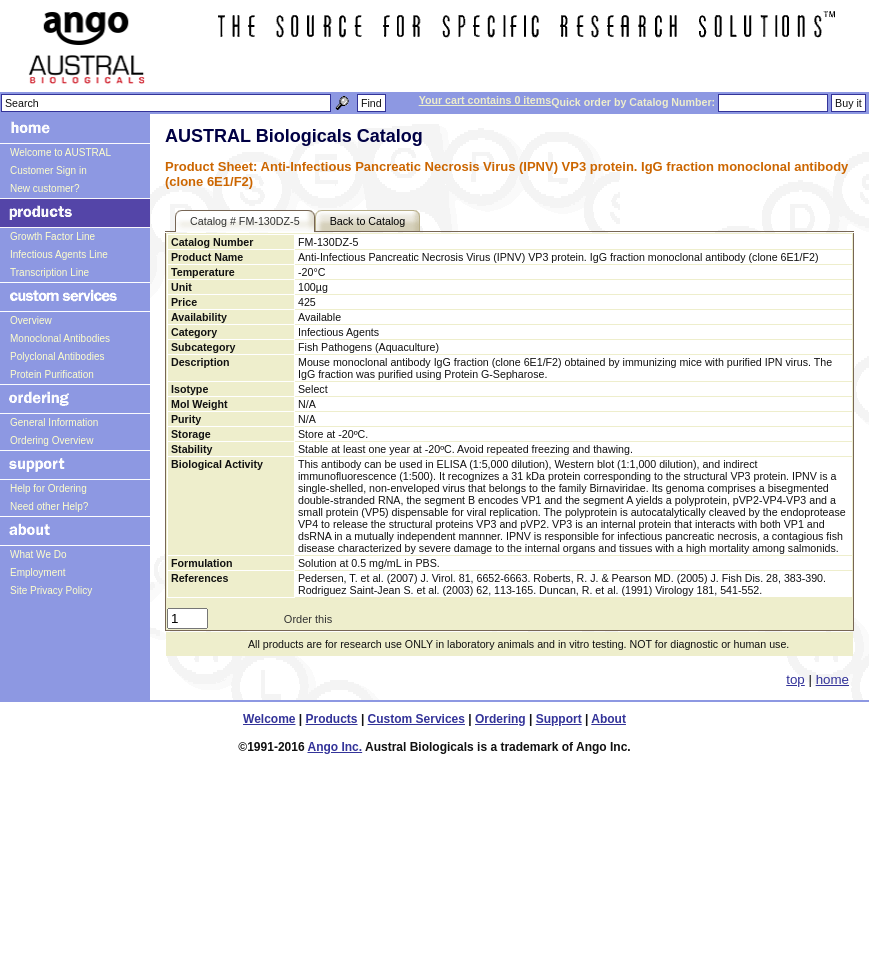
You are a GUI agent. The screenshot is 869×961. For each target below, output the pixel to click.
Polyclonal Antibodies (57, 356)
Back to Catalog (368, 221)
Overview (31, 320)
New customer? (44, 188)
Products (332, 719)
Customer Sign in (48, 170)
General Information (54, 422)
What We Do (38, 554)
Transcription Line (49, 272)
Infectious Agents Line (59, 254)
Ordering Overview (51, 440)
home (832, 679)
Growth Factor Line (52, 236)
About (608, 719)
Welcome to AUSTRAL (60, 152)
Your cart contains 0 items (485, 100)
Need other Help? (49, 506)
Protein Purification (52, 374)
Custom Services (416, 719)
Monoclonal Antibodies (60, 338)
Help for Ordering (48, 488)
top (795, 679)
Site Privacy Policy (51, 590)
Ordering (500, 719)
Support (559, 719)
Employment (38, 572)
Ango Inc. (334, 747)
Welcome (269, 719)
